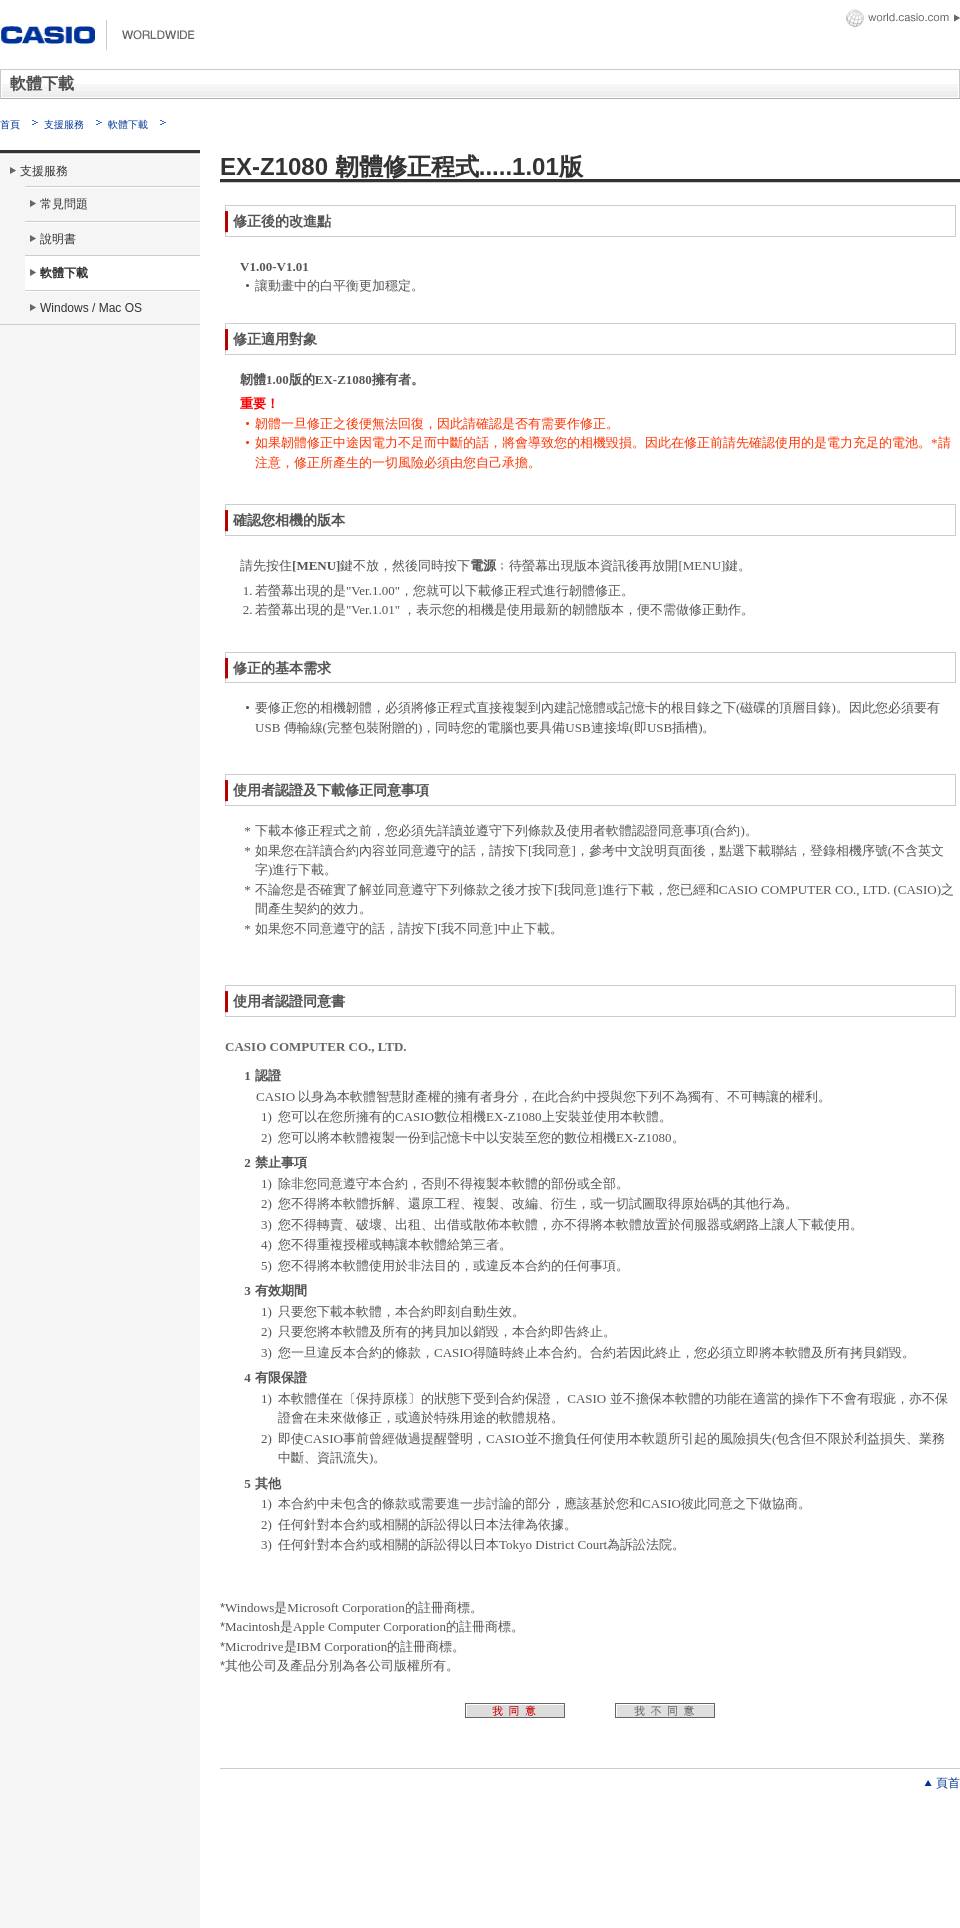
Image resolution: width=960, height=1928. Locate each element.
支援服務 (64, 124)
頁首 (948, 1783)
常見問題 (64, 204)
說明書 (58, 239)
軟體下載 (128, 124)
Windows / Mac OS (91, 308)
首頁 (10, 124)
